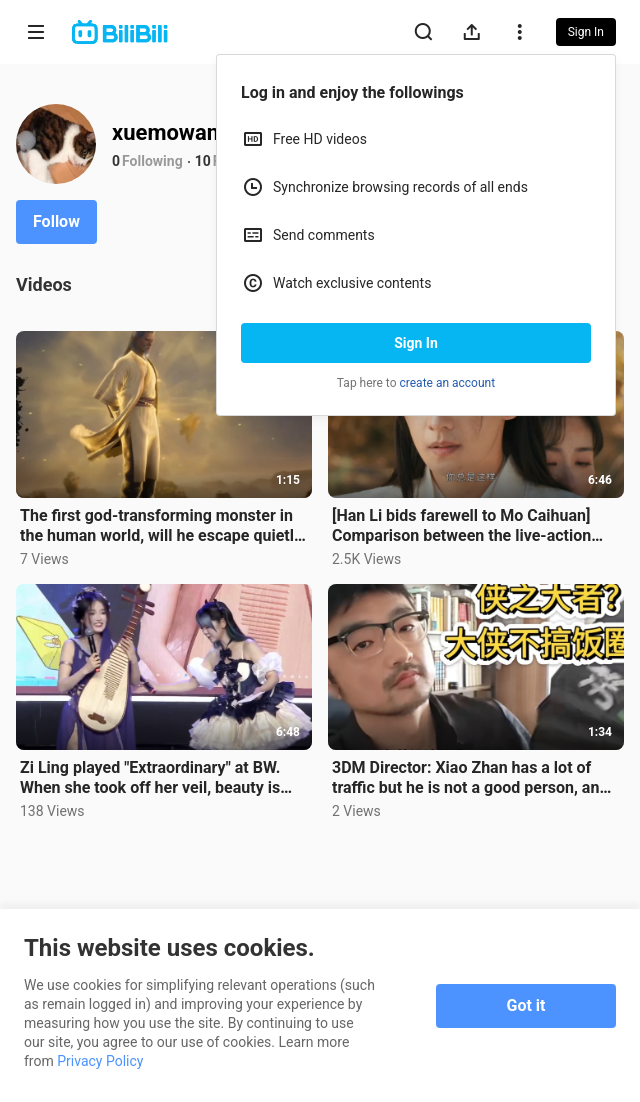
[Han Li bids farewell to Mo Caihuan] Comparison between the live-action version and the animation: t (461, 526)
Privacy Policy (100, 1061)
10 (203, 161)
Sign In (416, 343)
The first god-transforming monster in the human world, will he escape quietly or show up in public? (161, 526)
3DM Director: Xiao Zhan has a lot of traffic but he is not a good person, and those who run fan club (470, 778)
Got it (526, 1005)
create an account (448, 383)
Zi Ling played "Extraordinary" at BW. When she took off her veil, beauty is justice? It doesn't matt (150, 778)
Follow (56, 221)
